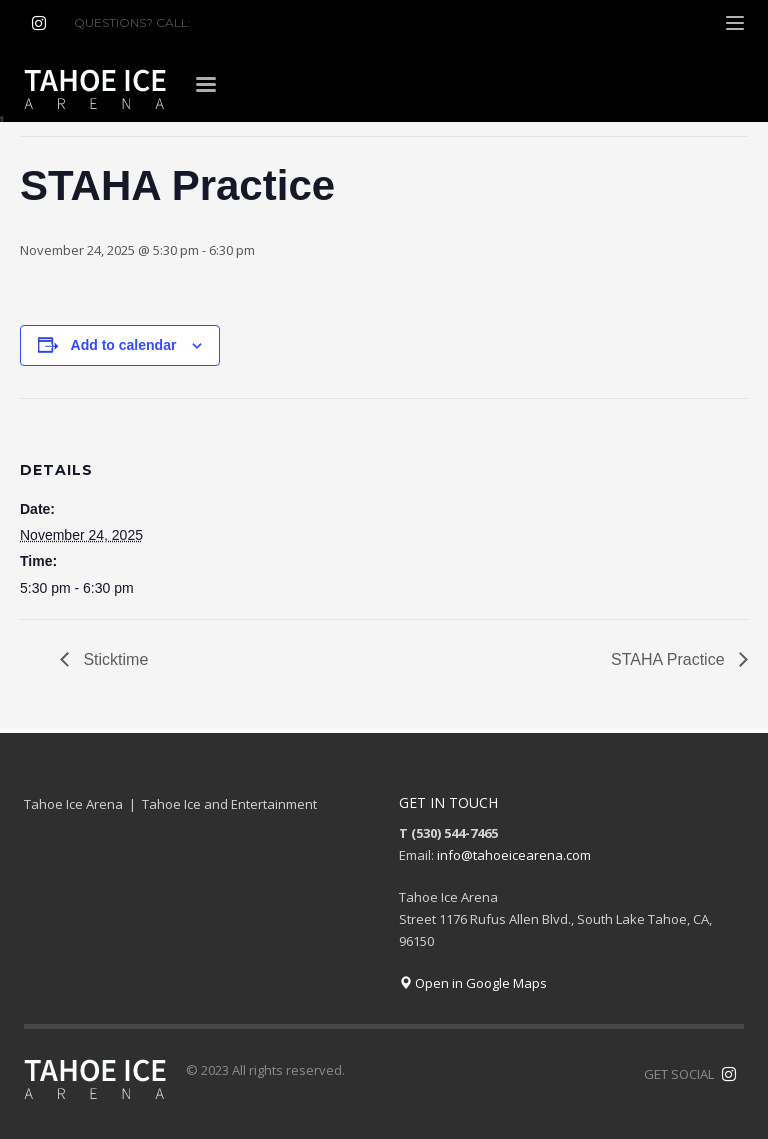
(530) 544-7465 (242, 22)
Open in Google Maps (473, 983)
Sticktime (113, 659)
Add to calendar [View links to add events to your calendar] (124, 345)
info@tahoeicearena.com (514, 855)
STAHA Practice (670, 659)
